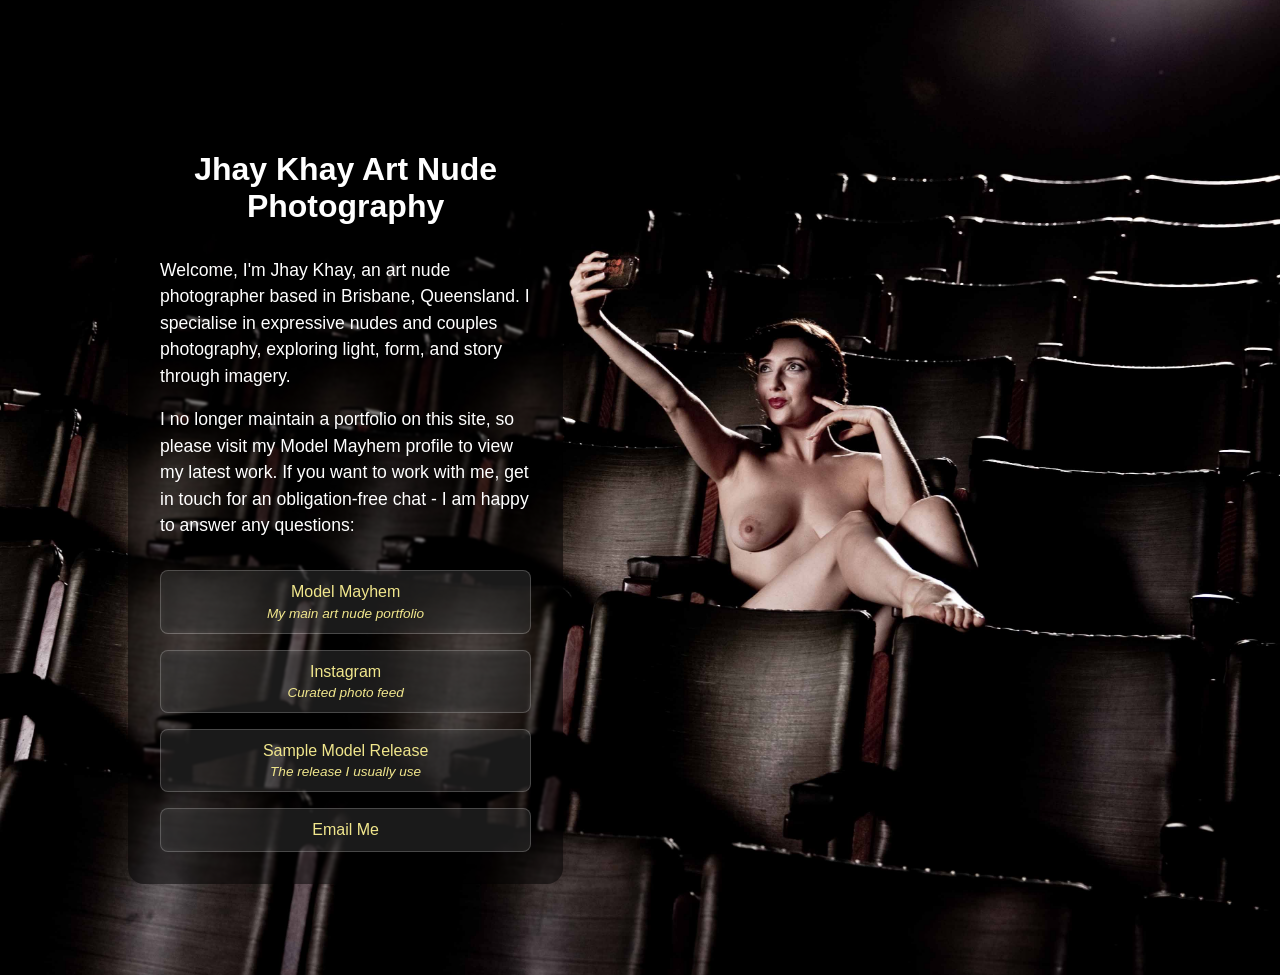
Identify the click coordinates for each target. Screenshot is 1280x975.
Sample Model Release (345, 760)
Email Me (345, 829)
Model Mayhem (345, 601)
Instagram (345, 681)
